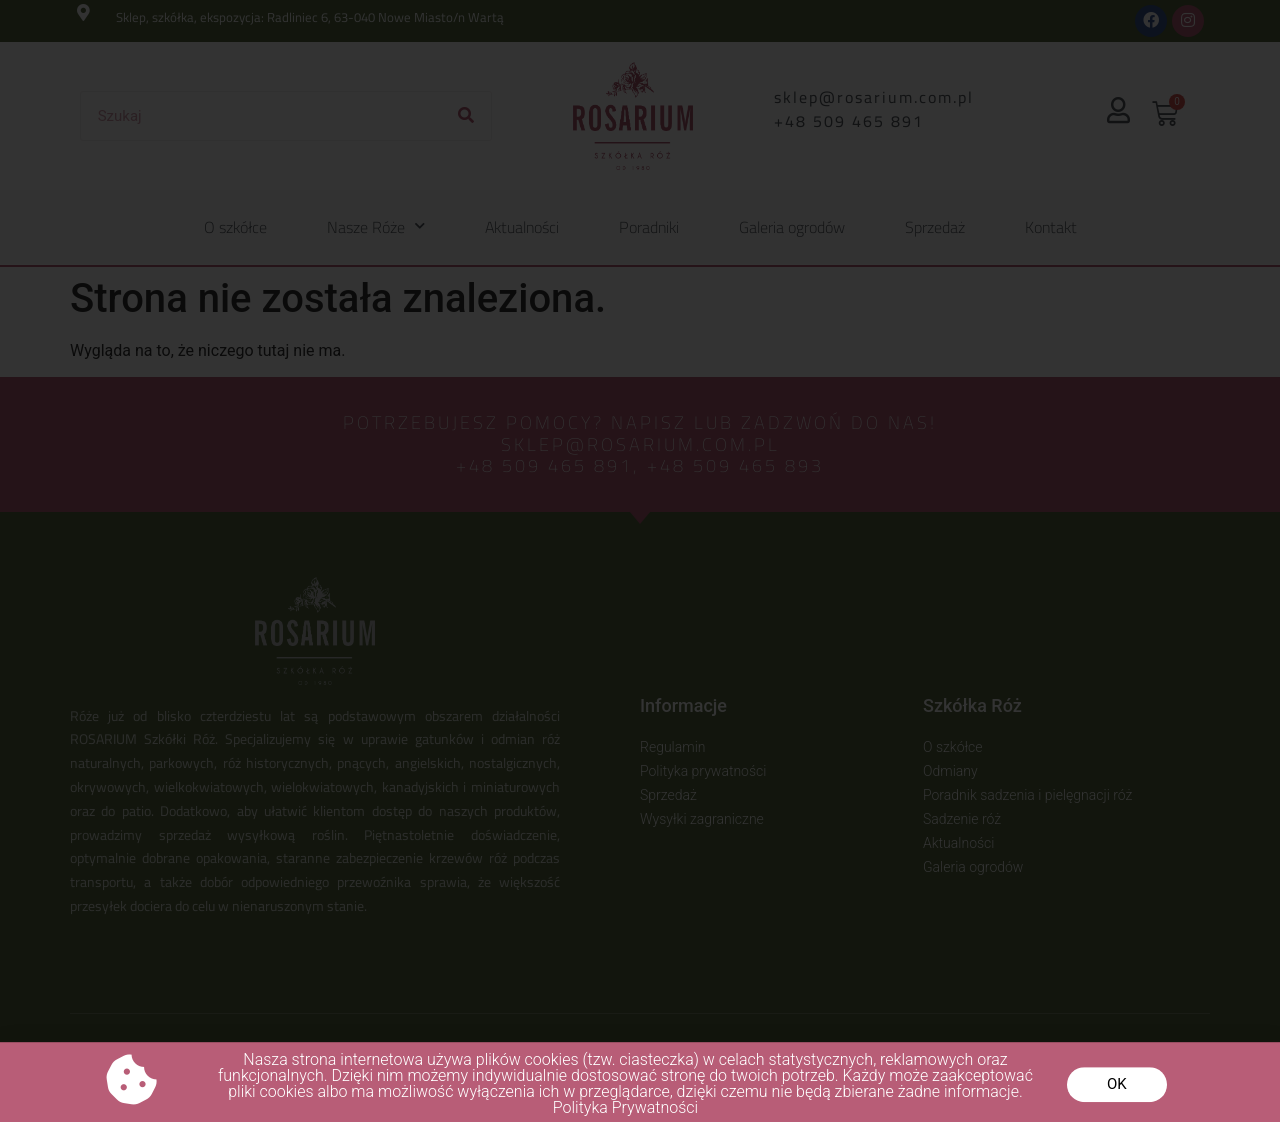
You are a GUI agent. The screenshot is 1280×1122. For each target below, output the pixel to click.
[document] (640, 561)
